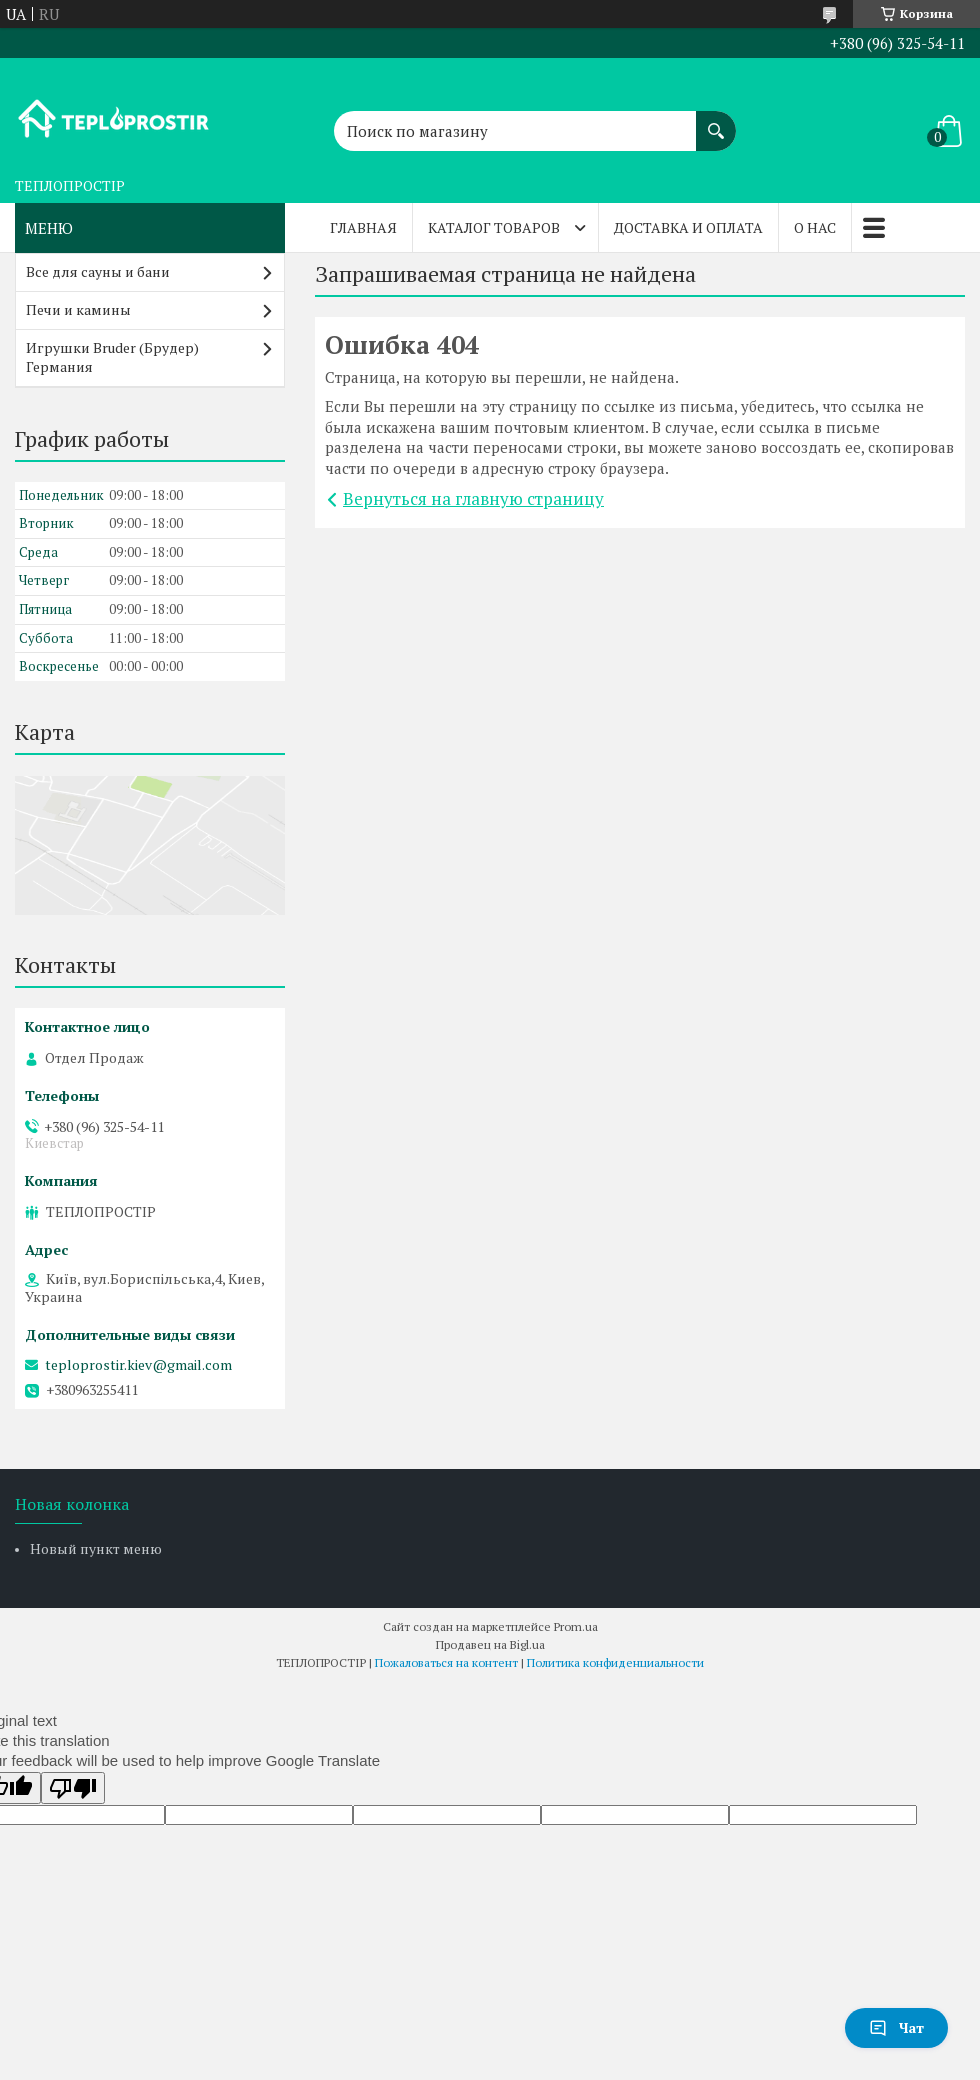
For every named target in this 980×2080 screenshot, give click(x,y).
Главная (363, 227)
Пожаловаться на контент (446, 1662)
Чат (896, 2027)
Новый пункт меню (96, 1548)
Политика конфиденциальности (615, 1662)
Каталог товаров (494, 227)
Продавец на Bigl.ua (490, 1644)
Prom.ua (576, 1626)
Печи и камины (78, 309)
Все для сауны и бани (98, 271)
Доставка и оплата (688, 227)
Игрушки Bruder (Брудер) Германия (112, 357)
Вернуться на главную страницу (473, 498)
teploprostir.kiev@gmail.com (138, 1365)
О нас (815, 227)
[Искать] (716, 121)
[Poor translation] (73, 1788)
